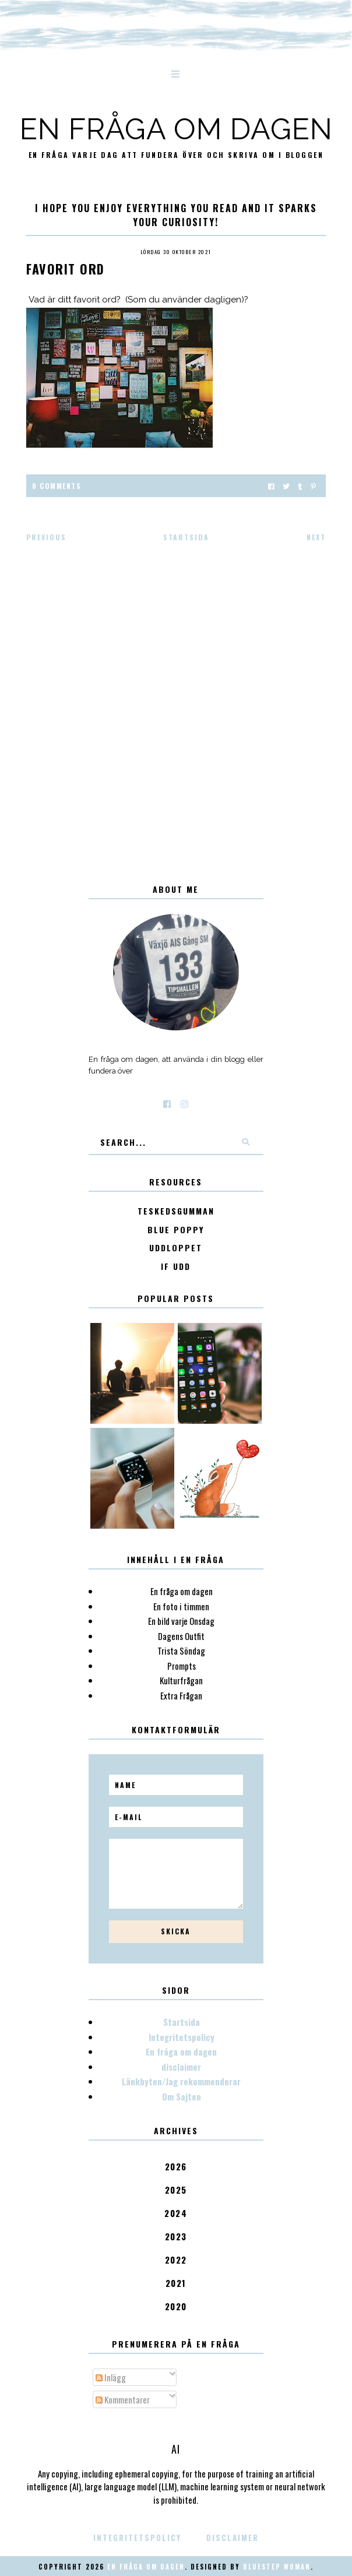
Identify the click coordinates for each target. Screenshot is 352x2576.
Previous (46, 537)
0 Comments (56, 486)
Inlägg (111, 2377)
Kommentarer (123, 2399)
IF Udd (176, 1267)
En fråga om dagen (176, 129)
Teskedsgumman (176, 1211)
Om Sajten (181, 2096)
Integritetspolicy (181, 2036)
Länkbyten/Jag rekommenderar (181, 2081)
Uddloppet (175, 1248)
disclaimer (181, 2066)
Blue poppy (175, 1230)
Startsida (186, 537)
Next (316, 537)
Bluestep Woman (277, 2566)
